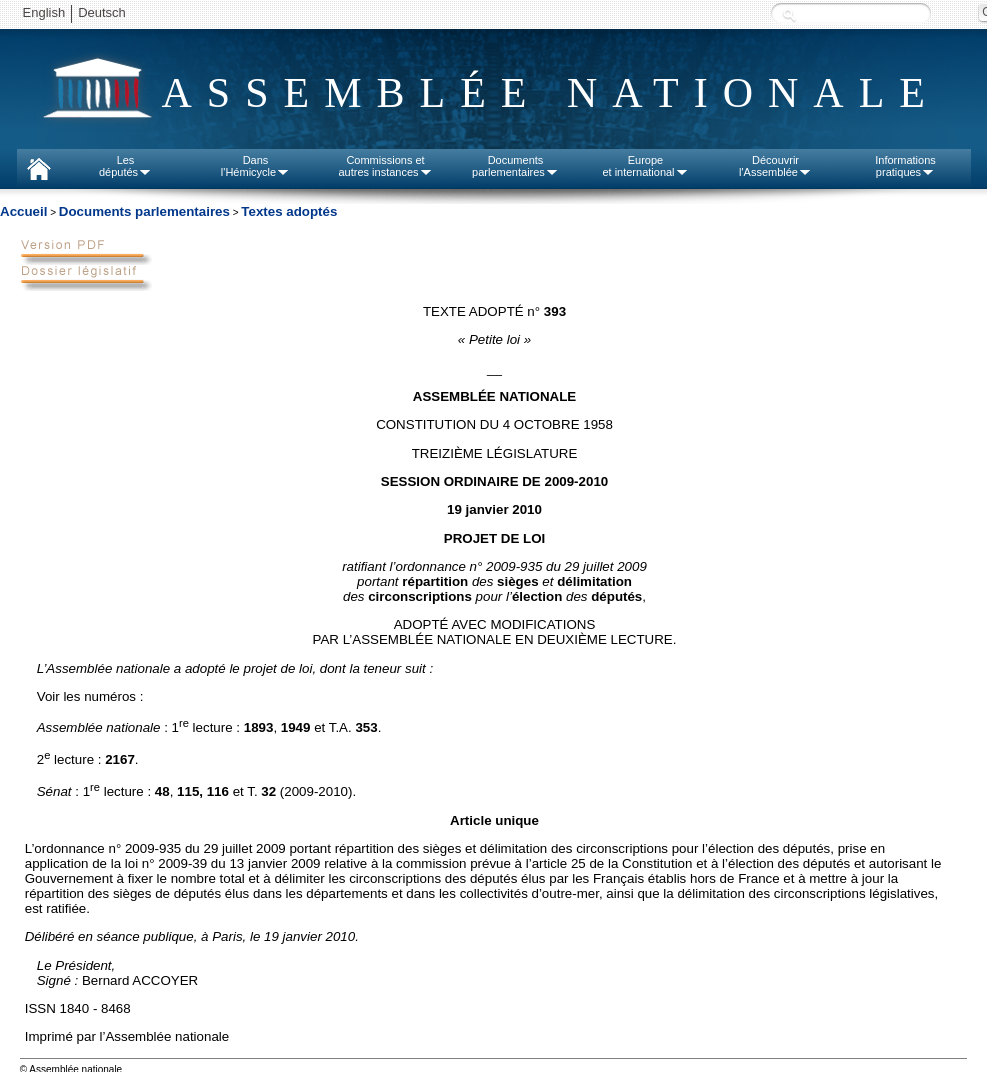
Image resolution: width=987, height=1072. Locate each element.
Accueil (23, 211)
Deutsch (102, 12)
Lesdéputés (125, 166)
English (44, 12)
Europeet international (645, 166)
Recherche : (789, 14)
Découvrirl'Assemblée (775, 166)
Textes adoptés (289, 211)
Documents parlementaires (144, 211)
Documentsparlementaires (515, 166)
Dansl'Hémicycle (255, 166)
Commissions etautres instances (385, 166)
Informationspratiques (905, 166)
